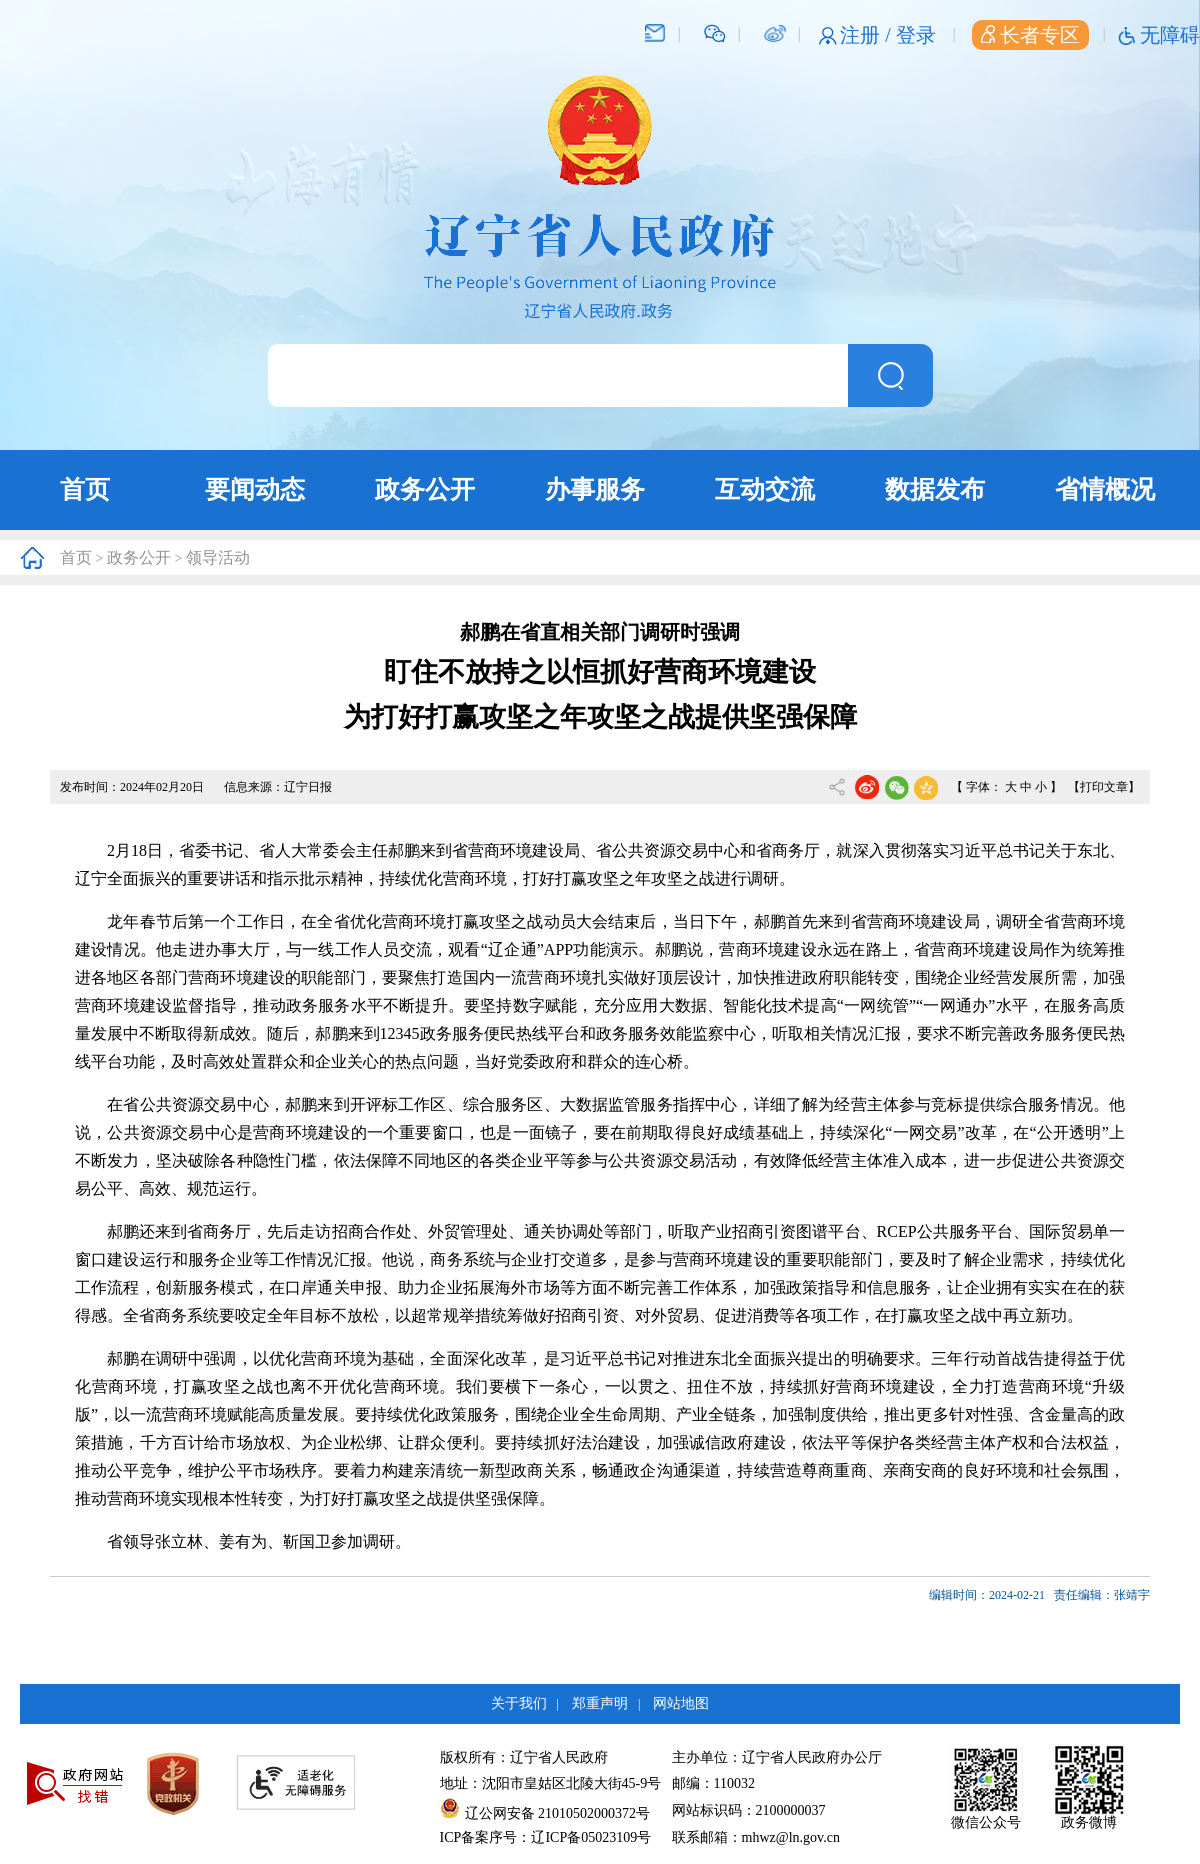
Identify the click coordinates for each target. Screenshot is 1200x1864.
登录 (916, 35)
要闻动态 (255, 489)
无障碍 (1170, 35)
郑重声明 (600, 1703)
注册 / (868, 35)
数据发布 (935, 489)
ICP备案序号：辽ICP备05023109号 (546, 1837)
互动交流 (765, 489)
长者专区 (1030, 35)
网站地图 (681, 1703)
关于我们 (519, 1703)
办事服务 (595, 489)
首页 (85, 489)
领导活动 (218, 557)
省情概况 (1105, 489)
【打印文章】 (1104, 787)
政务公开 (425, 489)
